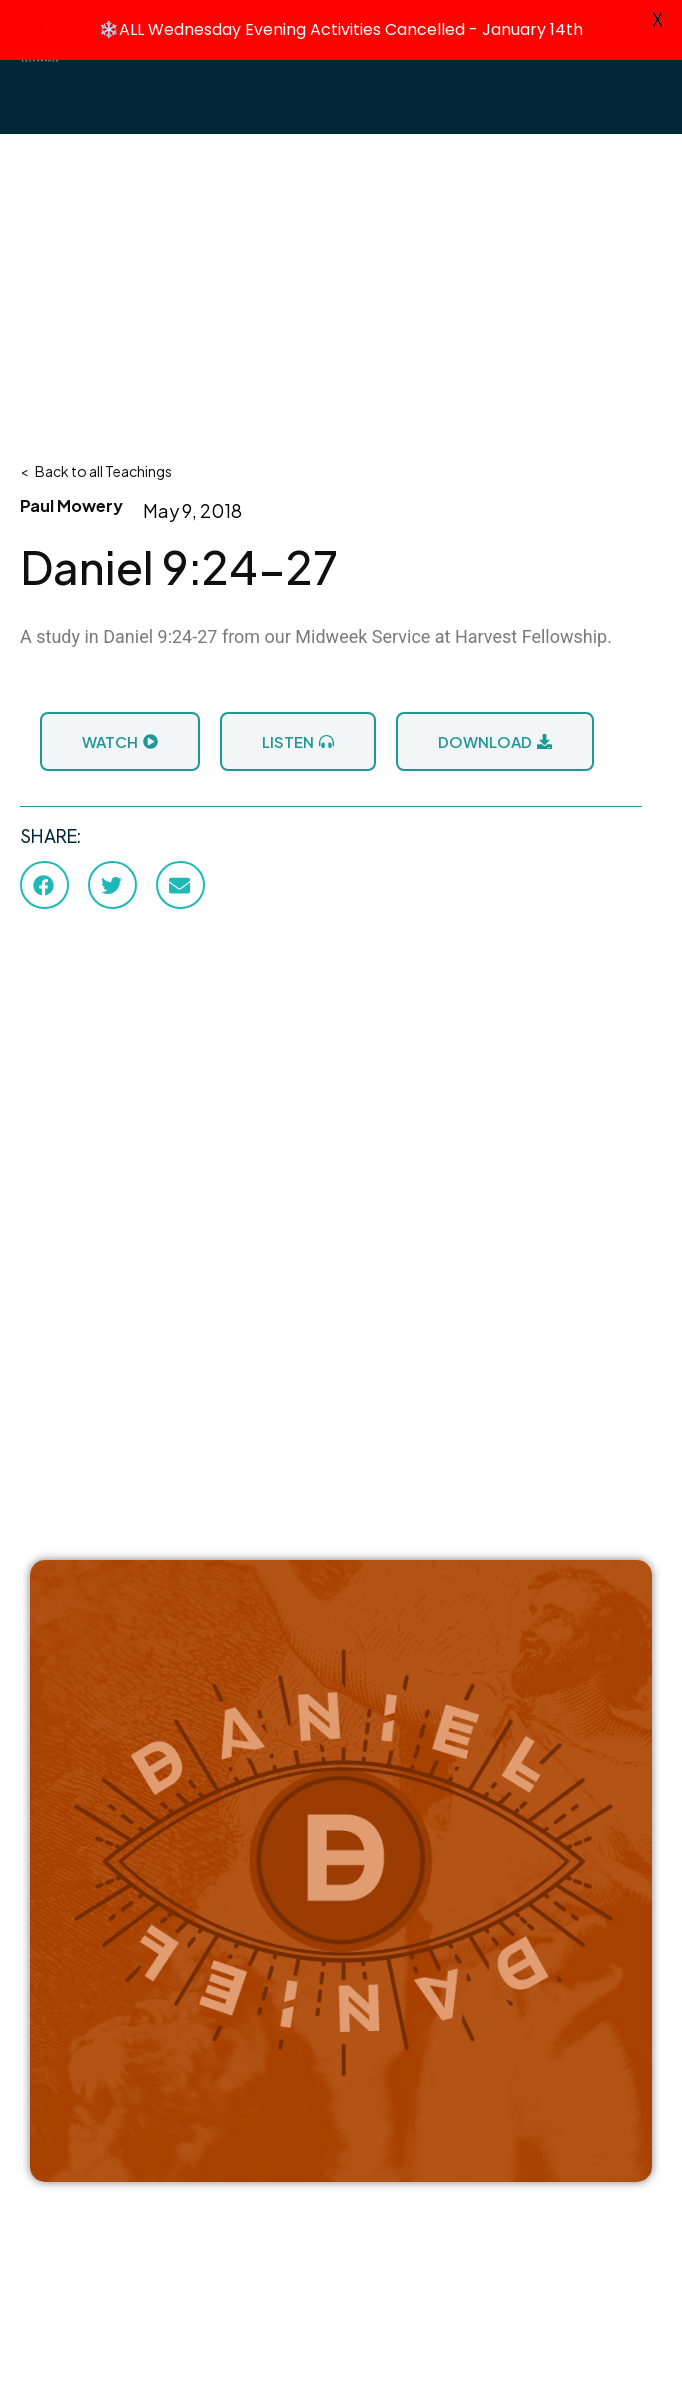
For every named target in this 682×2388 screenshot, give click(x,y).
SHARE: (50, 834)
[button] (44, 883)
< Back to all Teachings (96, 469)
